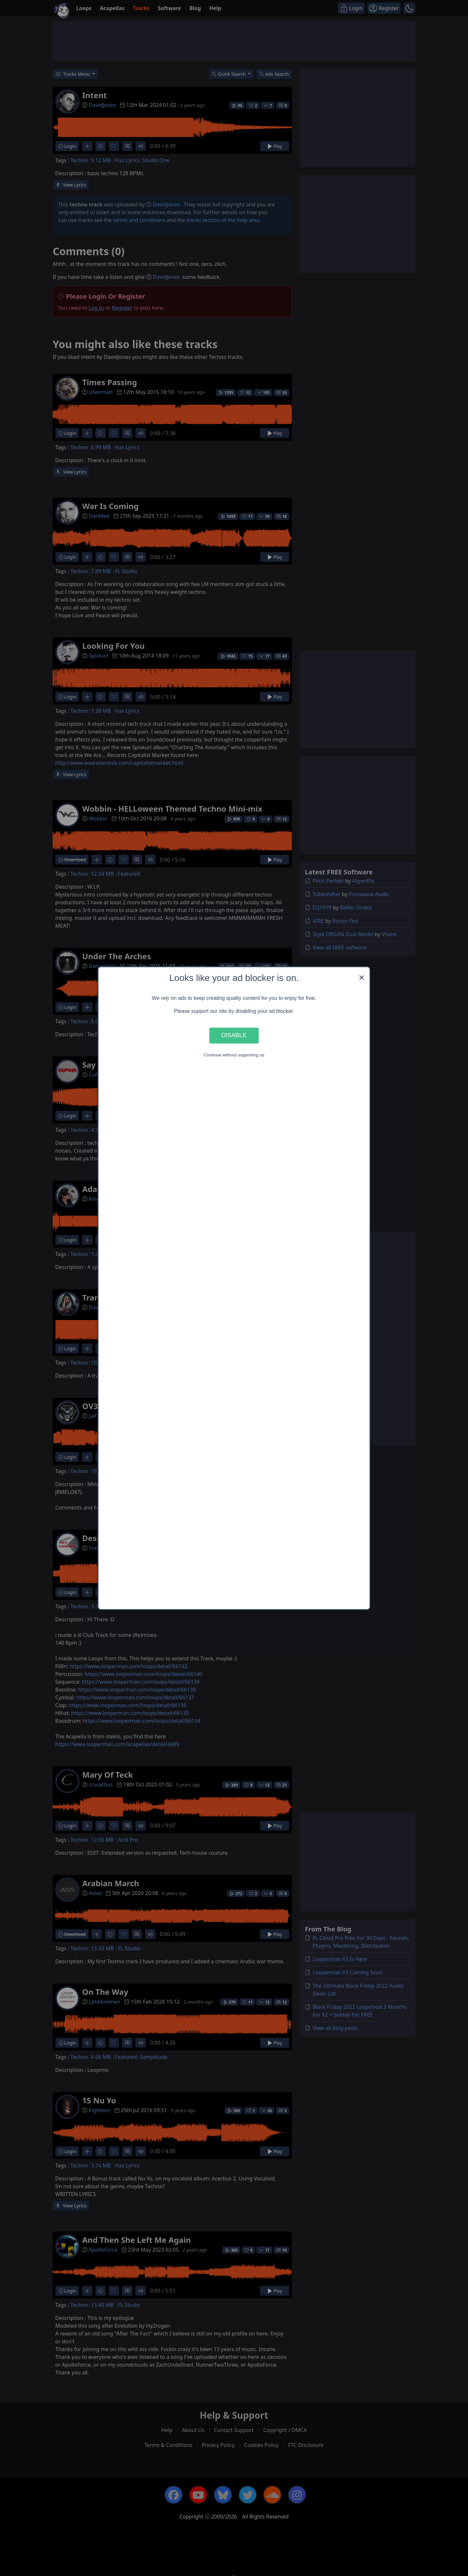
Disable (234, 1035)
